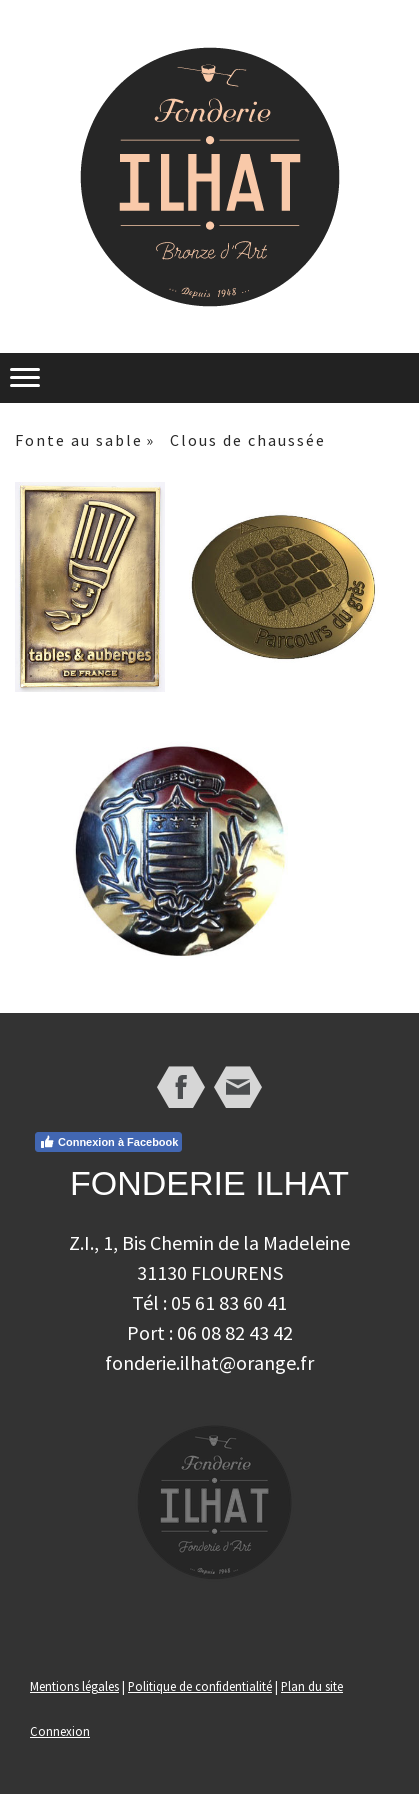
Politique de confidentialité (200, 1686)
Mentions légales (74, 1686)
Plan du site (312, 1686)
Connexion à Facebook (108, 1142)
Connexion (60, 1731)
